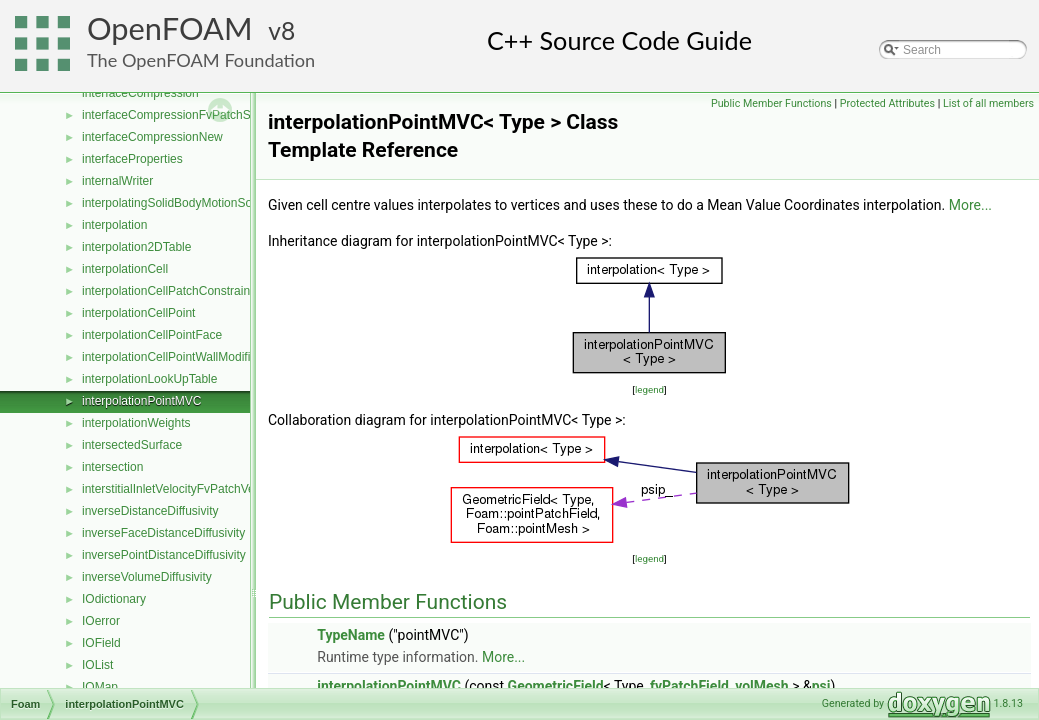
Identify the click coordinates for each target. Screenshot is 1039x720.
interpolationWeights (136, 423)
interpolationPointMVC (141, 401)
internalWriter (117, 181)
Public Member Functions (771, 103)
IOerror (101, 621)
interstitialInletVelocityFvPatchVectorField (191, 489)
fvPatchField (689, 686)
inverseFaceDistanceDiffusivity (163, 533)
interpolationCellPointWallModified (173, 357)
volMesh (761, 686)
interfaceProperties (132, 159)
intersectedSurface (132, 445)
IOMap (100, 687)
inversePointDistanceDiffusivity (164, 555)
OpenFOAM (170, 28)
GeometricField (556, 686)
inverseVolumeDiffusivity (147, 577)
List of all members (988, 103)
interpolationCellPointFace (152, 335)
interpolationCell (125, 269)
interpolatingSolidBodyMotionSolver (176, 203)
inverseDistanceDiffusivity (150, 511)
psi (821, 686)
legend (649, 389)
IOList (97, 665)
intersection (112, 467)
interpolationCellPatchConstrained (172, 291)
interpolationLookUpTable (149, 379)
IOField (101, 643)
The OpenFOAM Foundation (201, 60)
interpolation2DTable (136, 247)
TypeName (351, 635)
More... (970, 205)
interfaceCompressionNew (152, 137)
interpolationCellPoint (138, 313)
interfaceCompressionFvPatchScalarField (192, 115)
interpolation (114, 225)
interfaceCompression (140, 93)
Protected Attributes (887, 103)
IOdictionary (114, 599)
